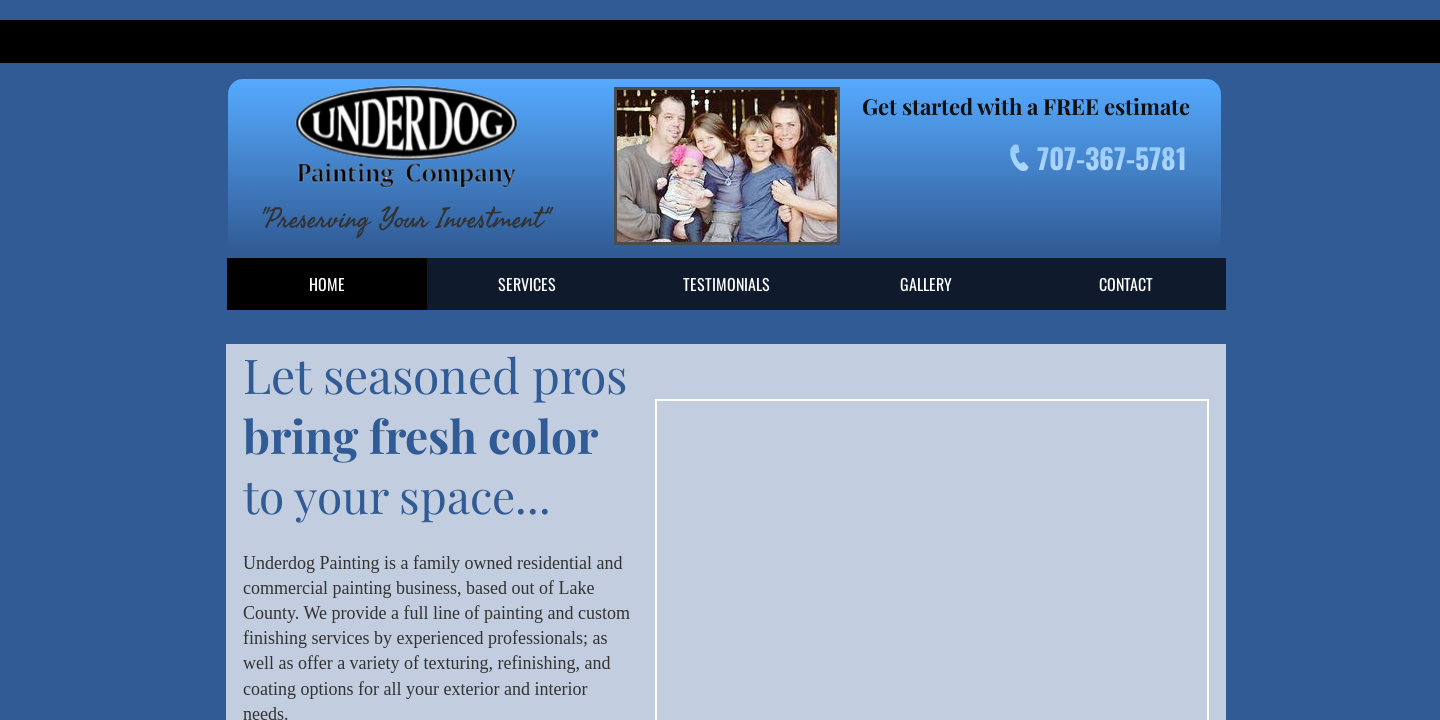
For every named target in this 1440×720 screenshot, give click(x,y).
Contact (1126, 284)
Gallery (926, 284)
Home (327, 284)
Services (527, 284)
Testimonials (726, 284)
